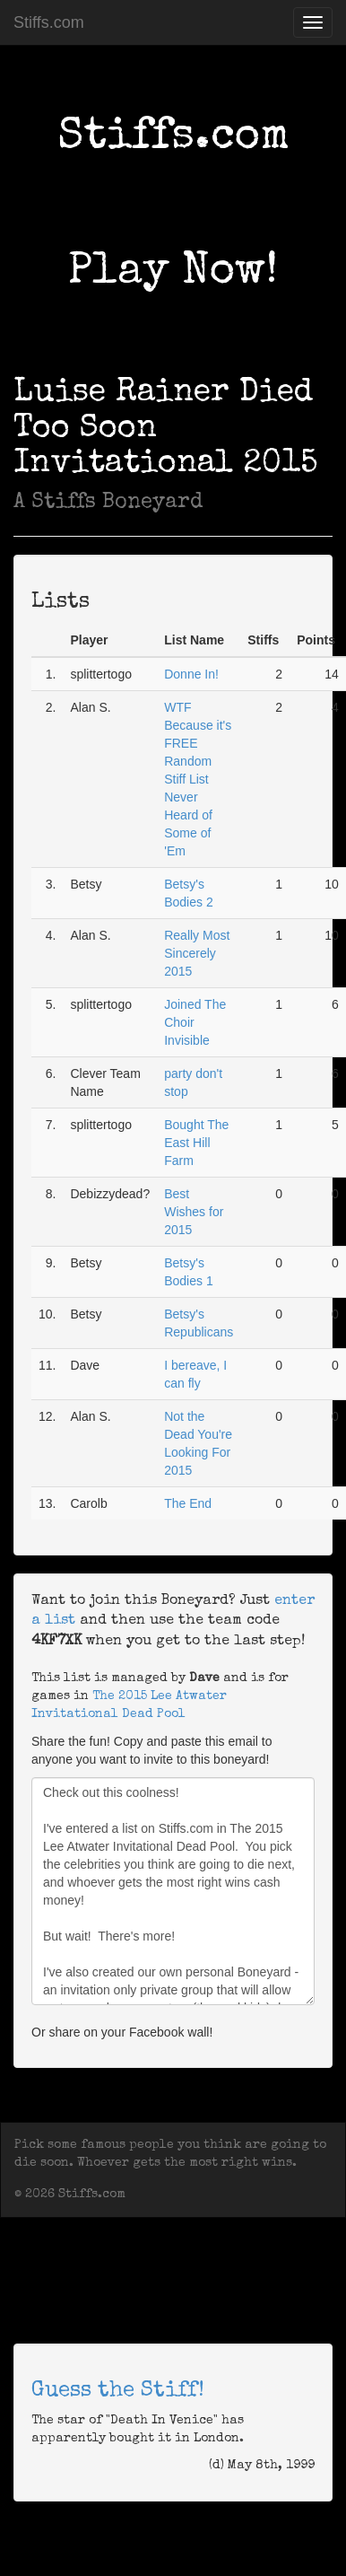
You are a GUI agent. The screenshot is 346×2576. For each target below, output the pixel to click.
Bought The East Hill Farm (196, 1142)
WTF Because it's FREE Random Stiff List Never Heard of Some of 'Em (197, 779)
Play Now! (173, 273)
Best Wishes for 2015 (193, 1212)
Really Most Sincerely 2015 (196, 953)
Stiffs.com (48, 22)
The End (188, 1503)
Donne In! (191, 674)
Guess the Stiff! (117, 2391)
